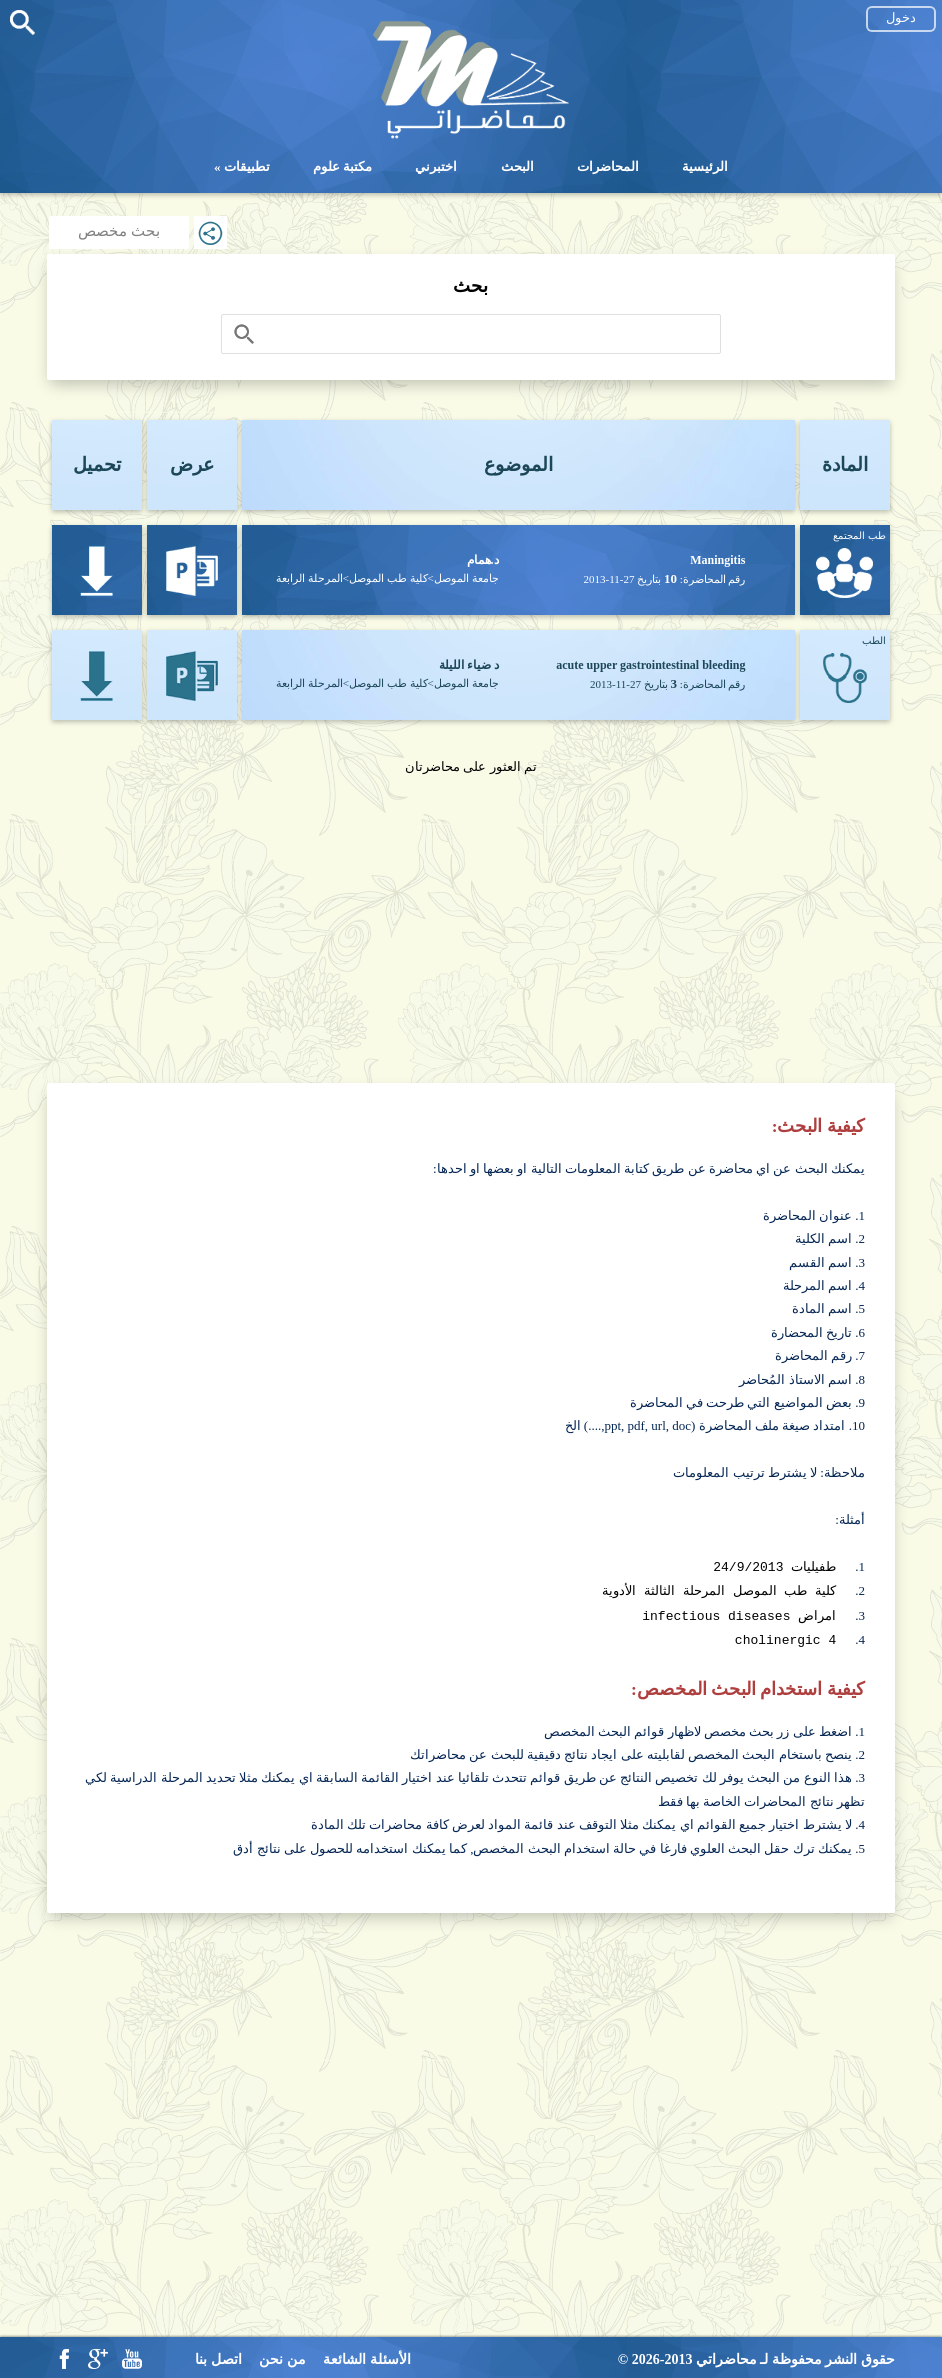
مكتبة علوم (342, 166)
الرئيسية (705, 166)
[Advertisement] (471, 918)
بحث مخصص (119, 231)
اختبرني (436, 166)
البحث (517, 166)
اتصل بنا (218, 2355)
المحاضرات (608, 166)
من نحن (282, 2355)
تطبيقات (247, 166)
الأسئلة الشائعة (367, 2355)
